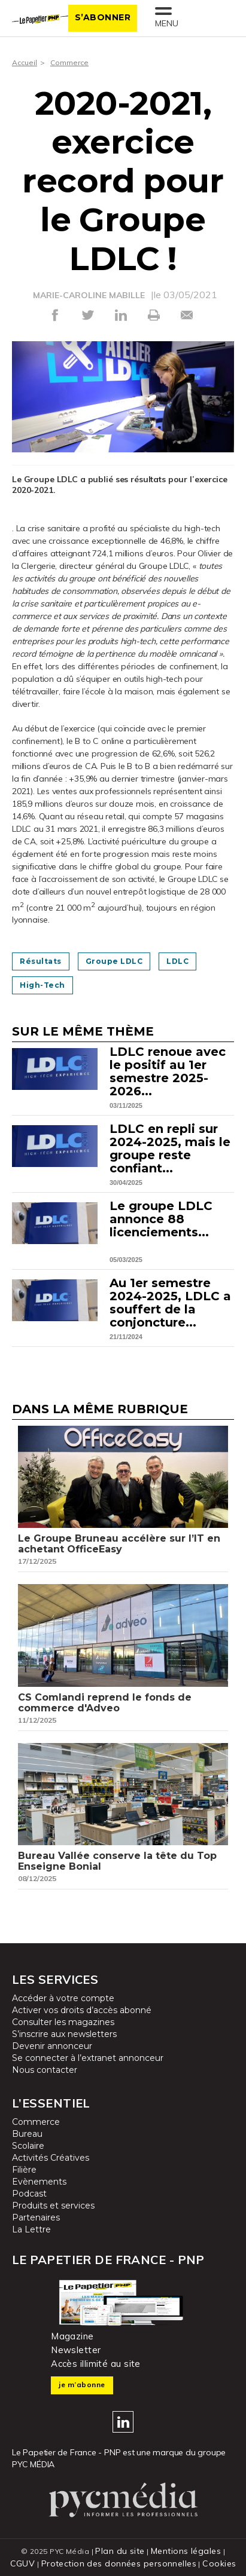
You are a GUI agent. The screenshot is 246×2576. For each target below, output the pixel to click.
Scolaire (28, 2145)
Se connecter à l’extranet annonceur (87, 2058)
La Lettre (31, 2229)
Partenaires (36, 2217)
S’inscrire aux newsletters (64, 2034)
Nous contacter (44, 2070)
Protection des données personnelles (118, 2563)
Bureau (27, 2133)
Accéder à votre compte (63, 1998)
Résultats (41, 961)
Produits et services (53, 2205)
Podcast (29, 2193)
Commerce (69, 62)
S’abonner (103, 17)
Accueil (24, 62)
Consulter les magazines (63, 2022)
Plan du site (119, 2551)
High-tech (42, 985)
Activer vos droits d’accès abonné (81, 2010)
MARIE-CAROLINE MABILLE (89, 295)
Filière (24, 2169)
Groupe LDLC (114, 961)
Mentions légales (186, 2551)
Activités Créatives (50, 2157)
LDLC (177, 961)
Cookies (219, 2563)
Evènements (39, 2181)
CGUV (22, 2563)
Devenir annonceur (52, 2046)
